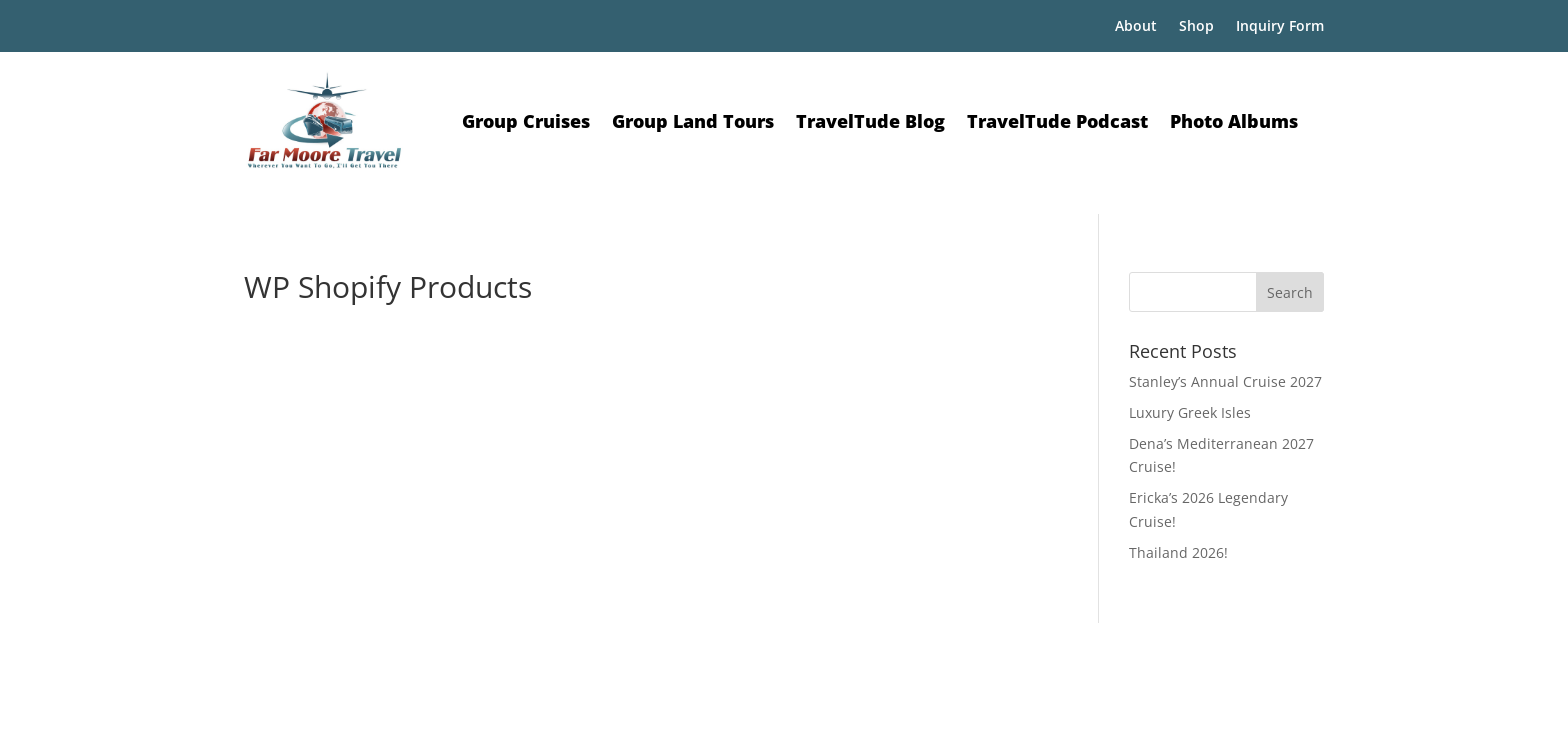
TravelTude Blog (870, 121)
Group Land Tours (693, 121)
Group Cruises (526, 121)
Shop (1196, 27)
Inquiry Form (1280, 27)
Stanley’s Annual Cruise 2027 (1225, 381)
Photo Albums (1234, 121)
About (1136, 27)
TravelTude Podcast (1057, 121)
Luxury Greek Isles (1190, 412)
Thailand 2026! (1178, 552)
